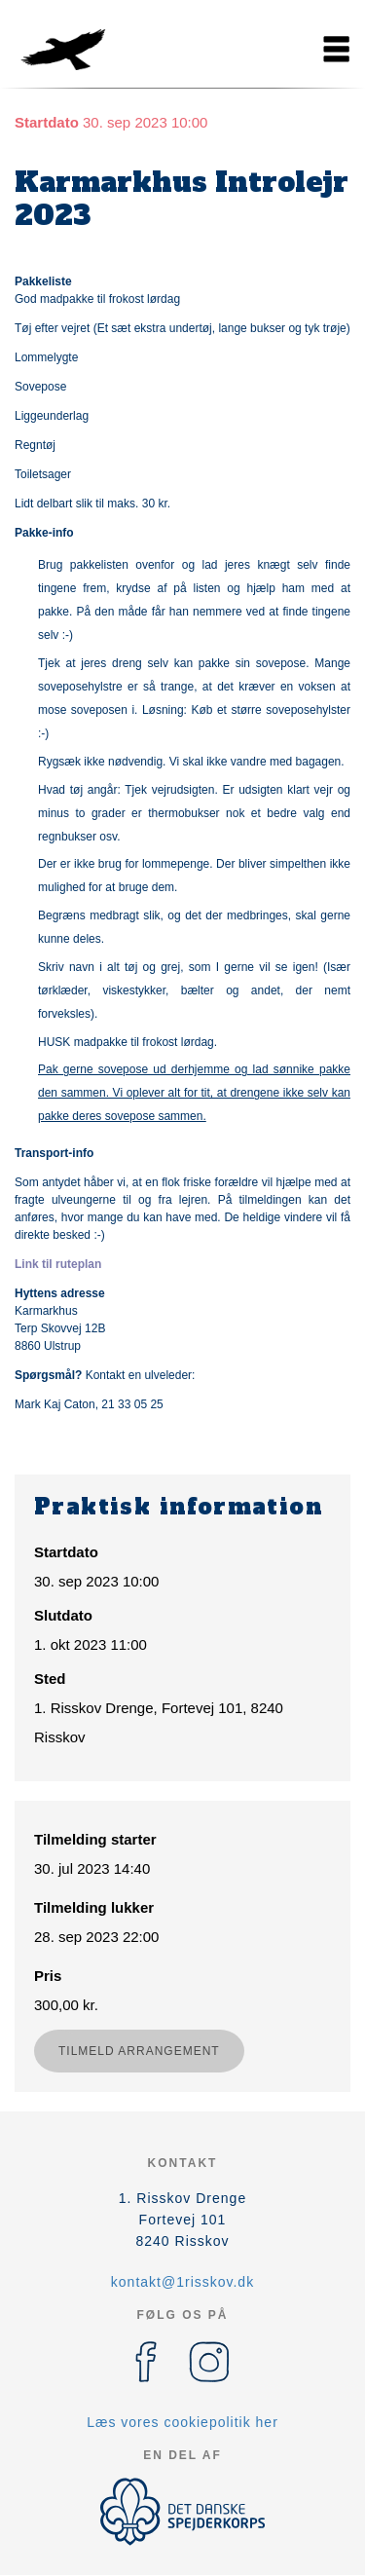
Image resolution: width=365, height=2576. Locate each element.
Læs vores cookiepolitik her (182, 2422)
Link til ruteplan (58, 1264)
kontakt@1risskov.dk (182, 2282)
